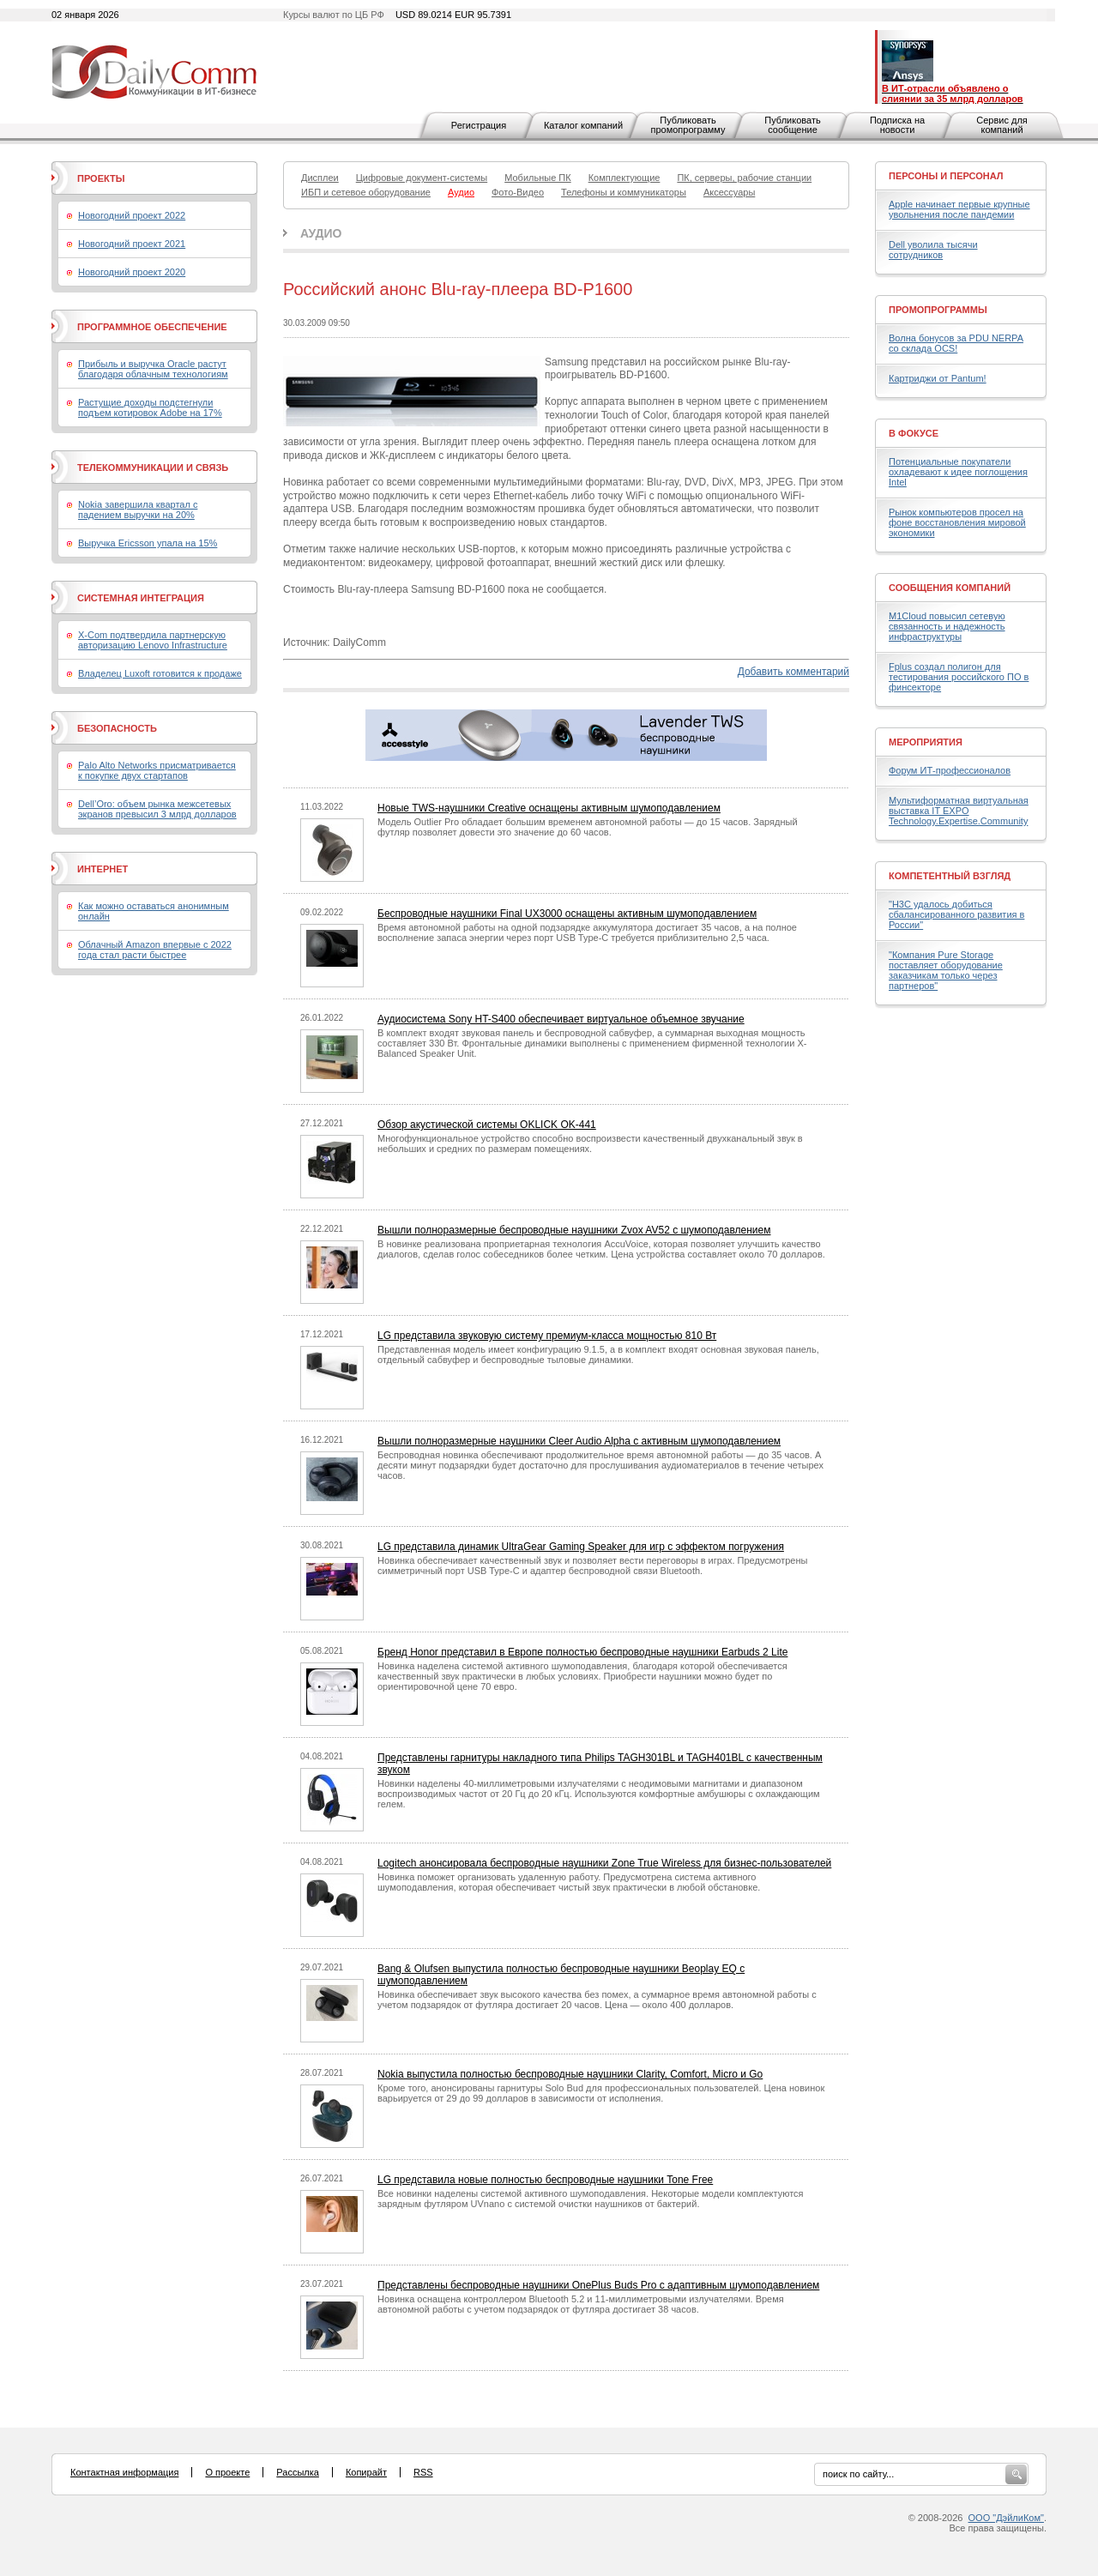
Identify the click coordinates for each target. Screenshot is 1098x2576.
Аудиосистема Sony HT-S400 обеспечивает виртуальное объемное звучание (561, 1019)
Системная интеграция (140, 598)
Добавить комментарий (793, 672)
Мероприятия (925, 742)
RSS (423, 2472)
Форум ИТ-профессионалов (950, 770)
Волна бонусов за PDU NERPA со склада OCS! (956, 343)
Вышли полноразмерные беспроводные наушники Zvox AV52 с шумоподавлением (574, 1230)
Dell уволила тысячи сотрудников (933, 249)
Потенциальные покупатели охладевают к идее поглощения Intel (958, 471)
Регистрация (478, 125)
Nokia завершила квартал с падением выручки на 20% (137, 509)
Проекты (100, 178)
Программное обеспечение (152, 327)
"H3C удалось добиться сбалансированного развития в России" (956, 914)
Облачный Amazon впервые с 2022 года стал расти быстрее (155, 949)
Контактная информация (124, 2472)
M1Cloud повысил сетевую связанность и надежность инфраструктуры (947, 626)
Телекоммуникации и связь (152, 467)
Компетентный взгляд (950, 876)
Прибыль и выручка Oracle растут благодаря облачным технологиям (153, 369)
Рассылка (297, 2472)
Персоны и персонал (946, 176)
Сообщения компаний (950, 587)
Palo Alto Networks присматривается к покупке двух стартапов (157, 770)
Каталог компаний (583, 125)
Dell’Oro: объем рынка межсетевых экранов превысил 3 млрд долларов (157, 809)
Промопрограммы (938, 310)
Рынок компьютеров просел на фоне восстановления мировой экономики (957, 522)
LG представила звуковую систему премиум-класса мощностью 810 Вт (546, 1336)
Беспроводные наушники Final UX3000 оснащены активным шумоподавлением (567, 914)
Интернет (102, 869)
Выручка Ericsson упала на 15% (147, 543)
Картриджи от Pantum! (937, 378)
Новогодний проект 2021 (131, 243)
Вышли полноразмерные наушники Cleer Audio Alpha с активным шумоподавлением (579, 1441)
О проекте (227, 2472)
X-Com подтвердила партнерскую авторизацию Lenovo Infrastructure (152, 640)
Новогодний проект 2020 (131, 272)
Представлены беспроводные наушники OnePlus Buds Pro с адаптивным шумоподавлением (598, 2285)
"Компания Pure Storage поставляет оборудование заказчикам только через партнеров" (946, 970)
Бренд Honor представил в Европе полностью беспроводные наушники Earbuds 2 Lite (582, 1652)
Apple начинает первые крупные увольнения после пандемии (959, 209)
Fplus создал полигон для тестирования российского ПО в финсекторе (959, 676)
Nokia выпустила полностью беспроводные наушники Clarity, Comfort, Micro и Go (570, 2074)
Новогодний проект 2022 (131, 215)
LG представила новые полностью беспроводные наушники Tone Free (545, 2180)
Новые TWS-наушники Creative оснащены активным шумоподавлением (549, 808)
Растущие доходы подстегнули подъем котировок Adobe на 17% (150, 407)
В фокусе (913, 433)
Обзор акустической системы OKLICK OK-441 (486, 1125)
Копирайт (366, 2472)
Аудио (321, 233)
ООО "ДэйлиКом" (1006, 2518)
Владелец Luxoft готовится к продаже (160, 673)
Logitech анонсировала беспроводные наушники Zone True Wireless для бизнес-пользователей (604, 1863)
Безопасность (117, 728)
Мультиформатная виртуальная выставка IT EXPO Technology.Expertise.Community (959, 810)
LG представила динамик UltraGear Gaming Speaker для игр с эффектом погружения (580, 1547)
